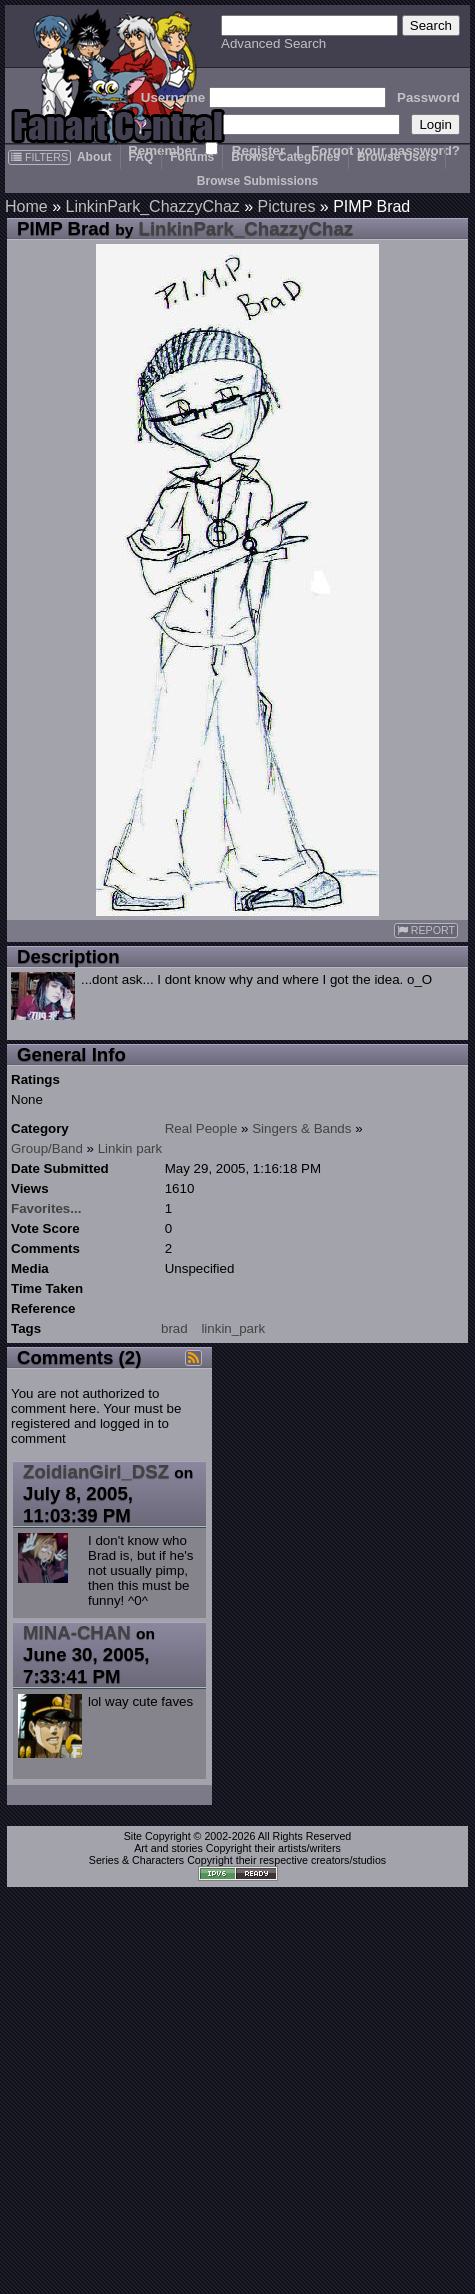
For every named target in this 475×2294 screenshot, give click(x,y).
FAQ (141, 157)
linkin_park (233, 1328)
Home (26, 206)
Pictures (287, 206)
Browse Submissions (257, 181)
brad (174, 1328)
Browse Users (397, 157)
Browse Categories (285, 157)
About (94, 157)
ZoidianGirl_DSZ (96, 1471)
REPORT (426, 930)
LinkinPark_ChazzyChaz (152, 206)
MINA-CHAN (77, 1632)
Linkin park (130, 1148)
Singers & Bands (301, 1128)
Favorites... (46, 1208)
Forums (192, 157)
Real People (201, 1128)
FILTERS (39, 157)
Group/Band (47, 1148)
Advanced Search (273, 43)
